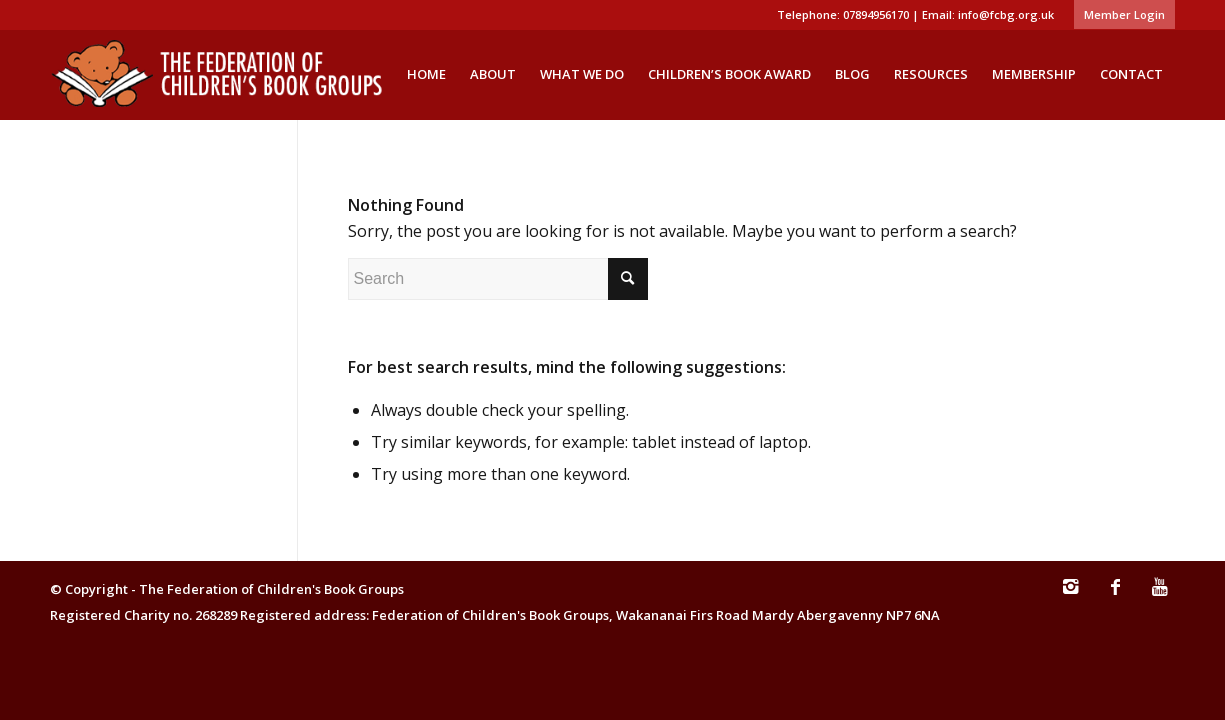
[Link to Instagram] (1070, 596)
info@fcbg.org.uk (1006, 14)
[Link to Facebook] (1115, 596)
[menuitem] (1119, 15)
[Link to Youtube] (1160, 596)
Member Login (1124, 14)
